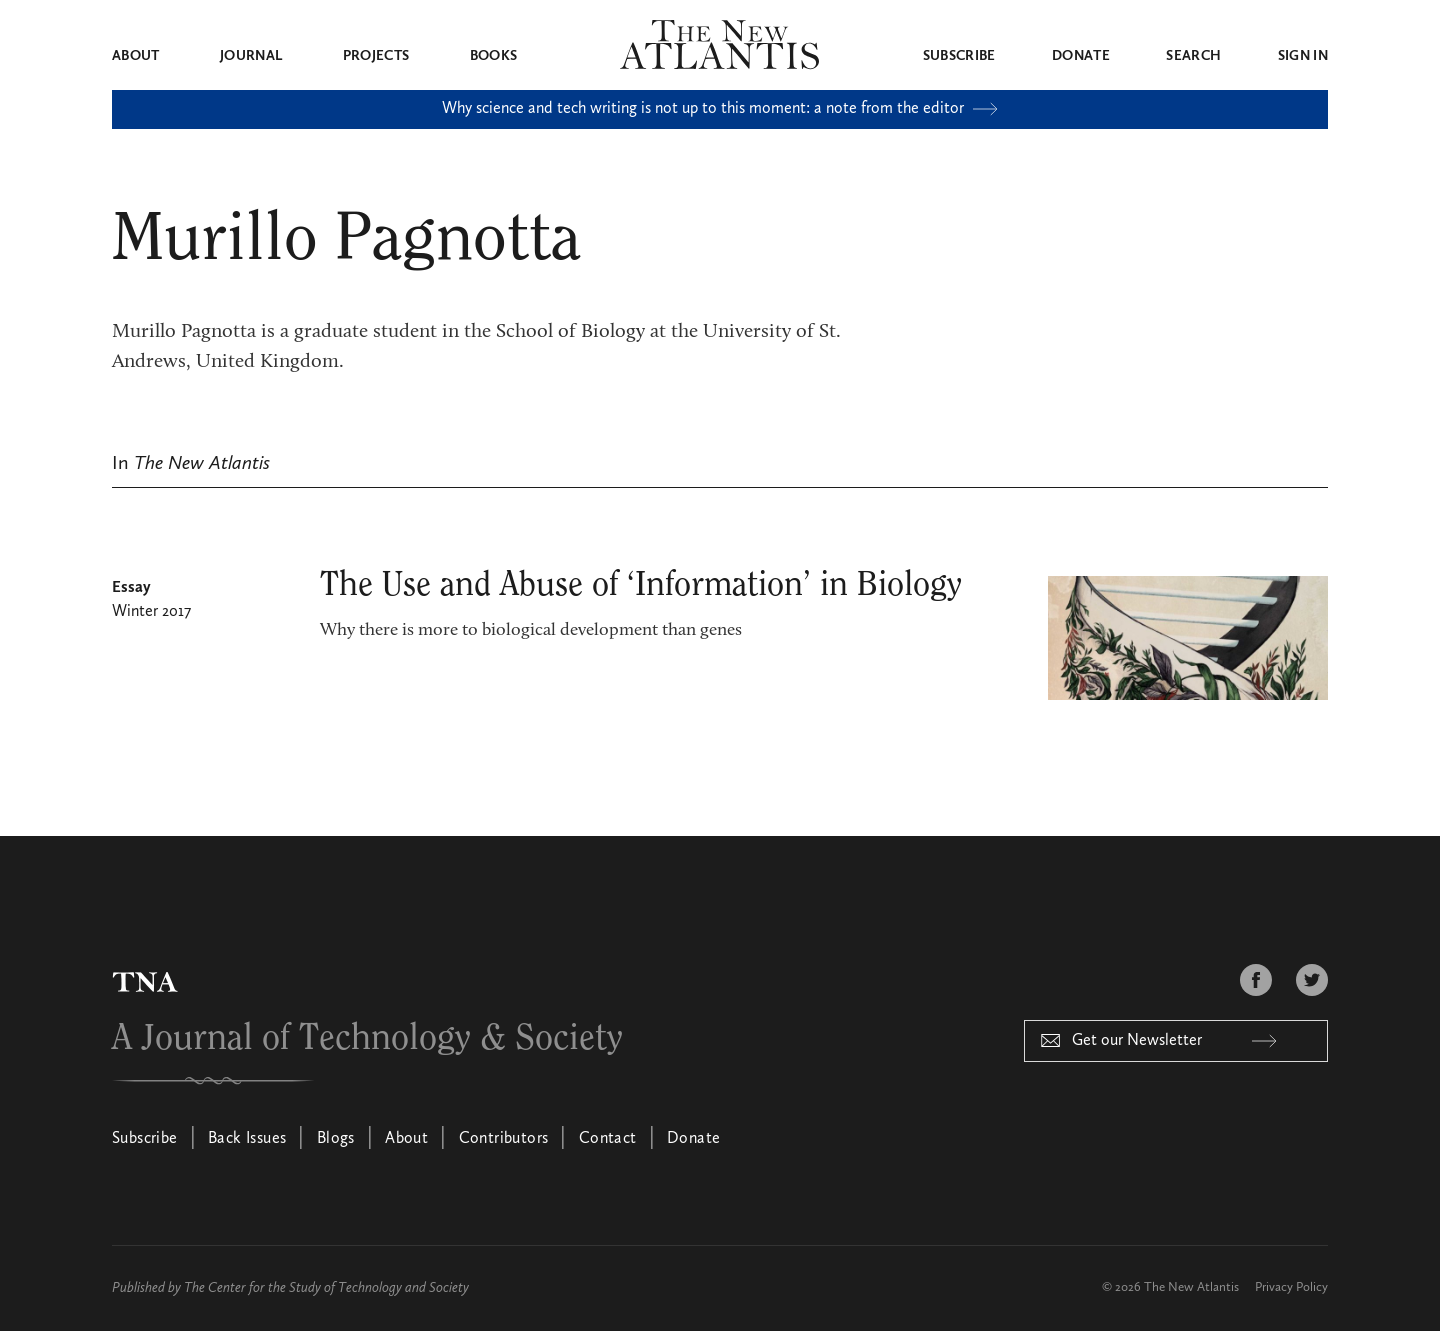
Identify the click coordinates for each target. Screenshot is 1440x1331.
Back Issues (247, 1139)
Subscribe (959, 56)
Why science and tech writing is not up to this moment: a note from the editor (720, 109)
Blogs (336, 1139)
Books (494, 56)
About (136, 56)
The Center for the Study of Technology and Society (326, 1288)
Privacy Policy (1291, 1287)
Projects (376, 56)
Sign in (1303, 56)
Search (1193, 56)
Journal (251, 56)
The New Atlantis (1191, 1287)
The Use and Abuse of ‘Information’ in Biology (641, 585)
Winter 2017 (151, 612)
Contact (608, 1139)
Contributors (504, 1139)
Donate (1081, 56)
